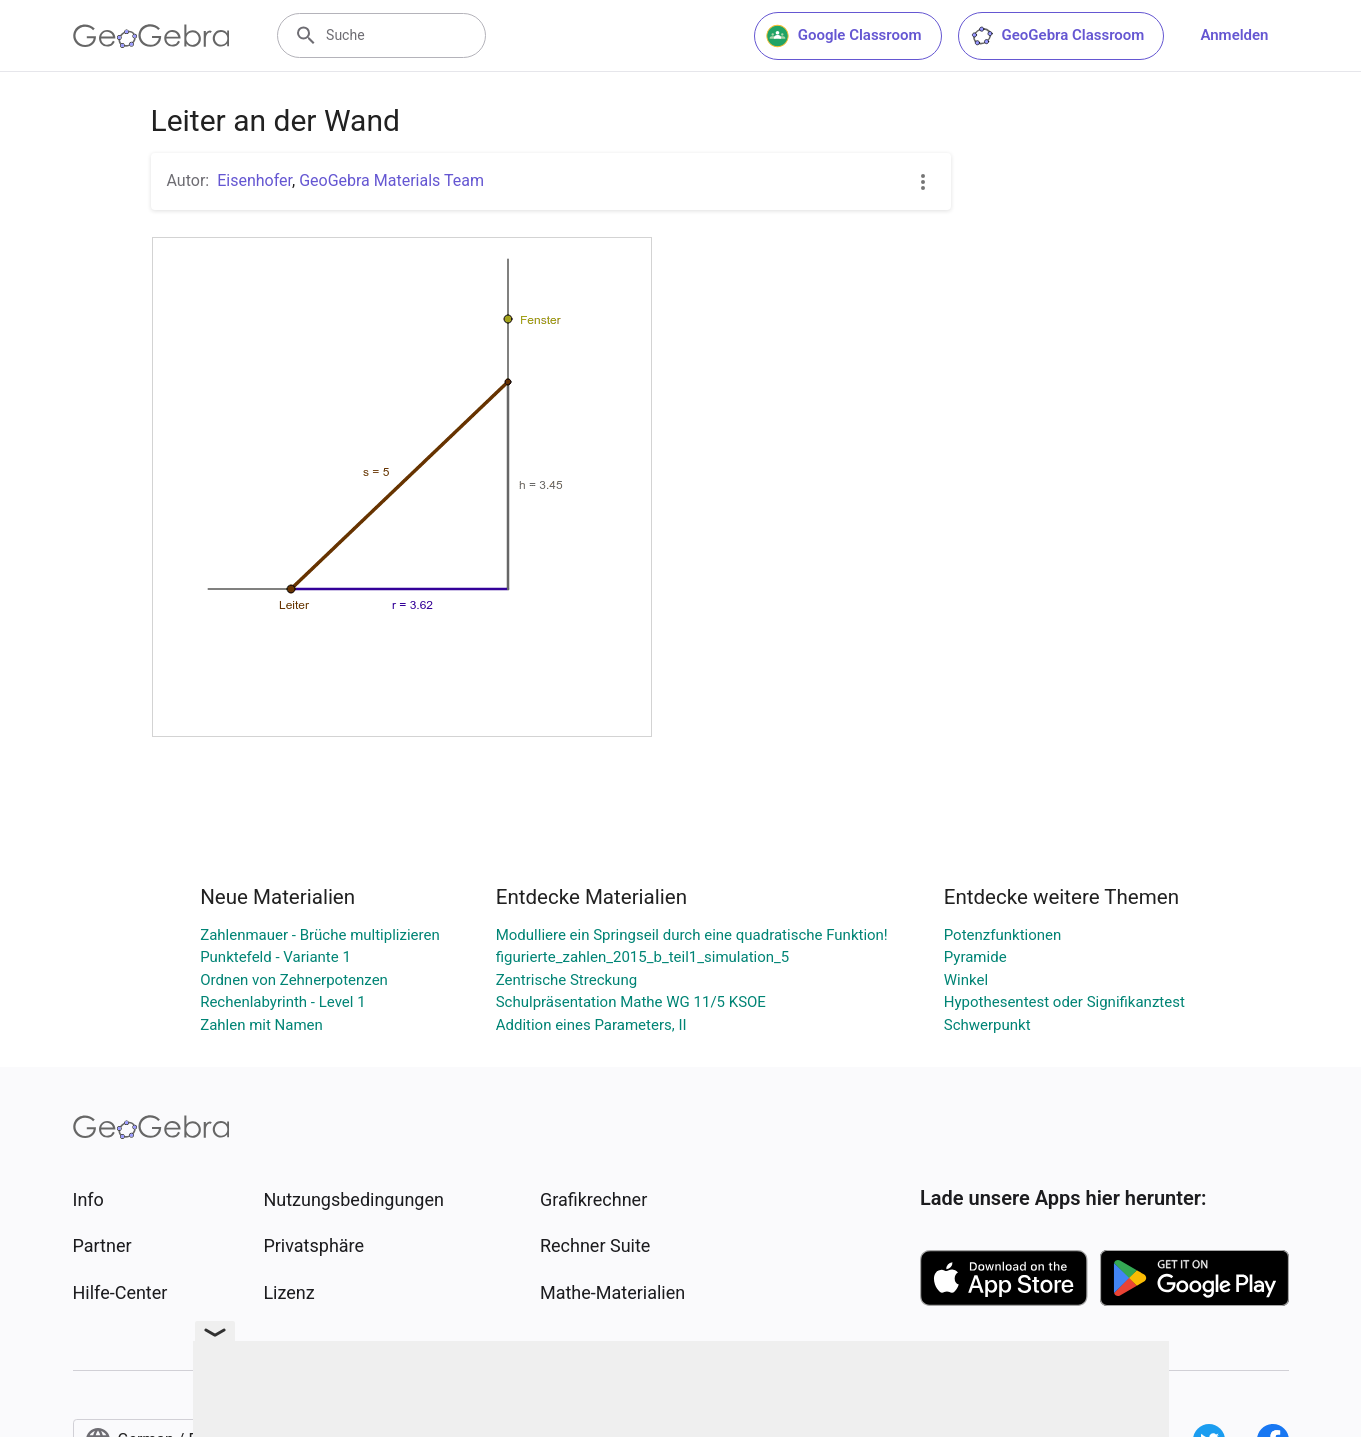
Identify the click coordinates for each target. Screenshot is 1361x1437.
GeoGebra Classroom (1057, 36)
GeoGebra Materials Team (391, 180)
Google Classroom (844, 36)
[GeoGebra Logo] (151, 36)
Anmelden (1234, 35)
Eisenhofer (254, 180)
